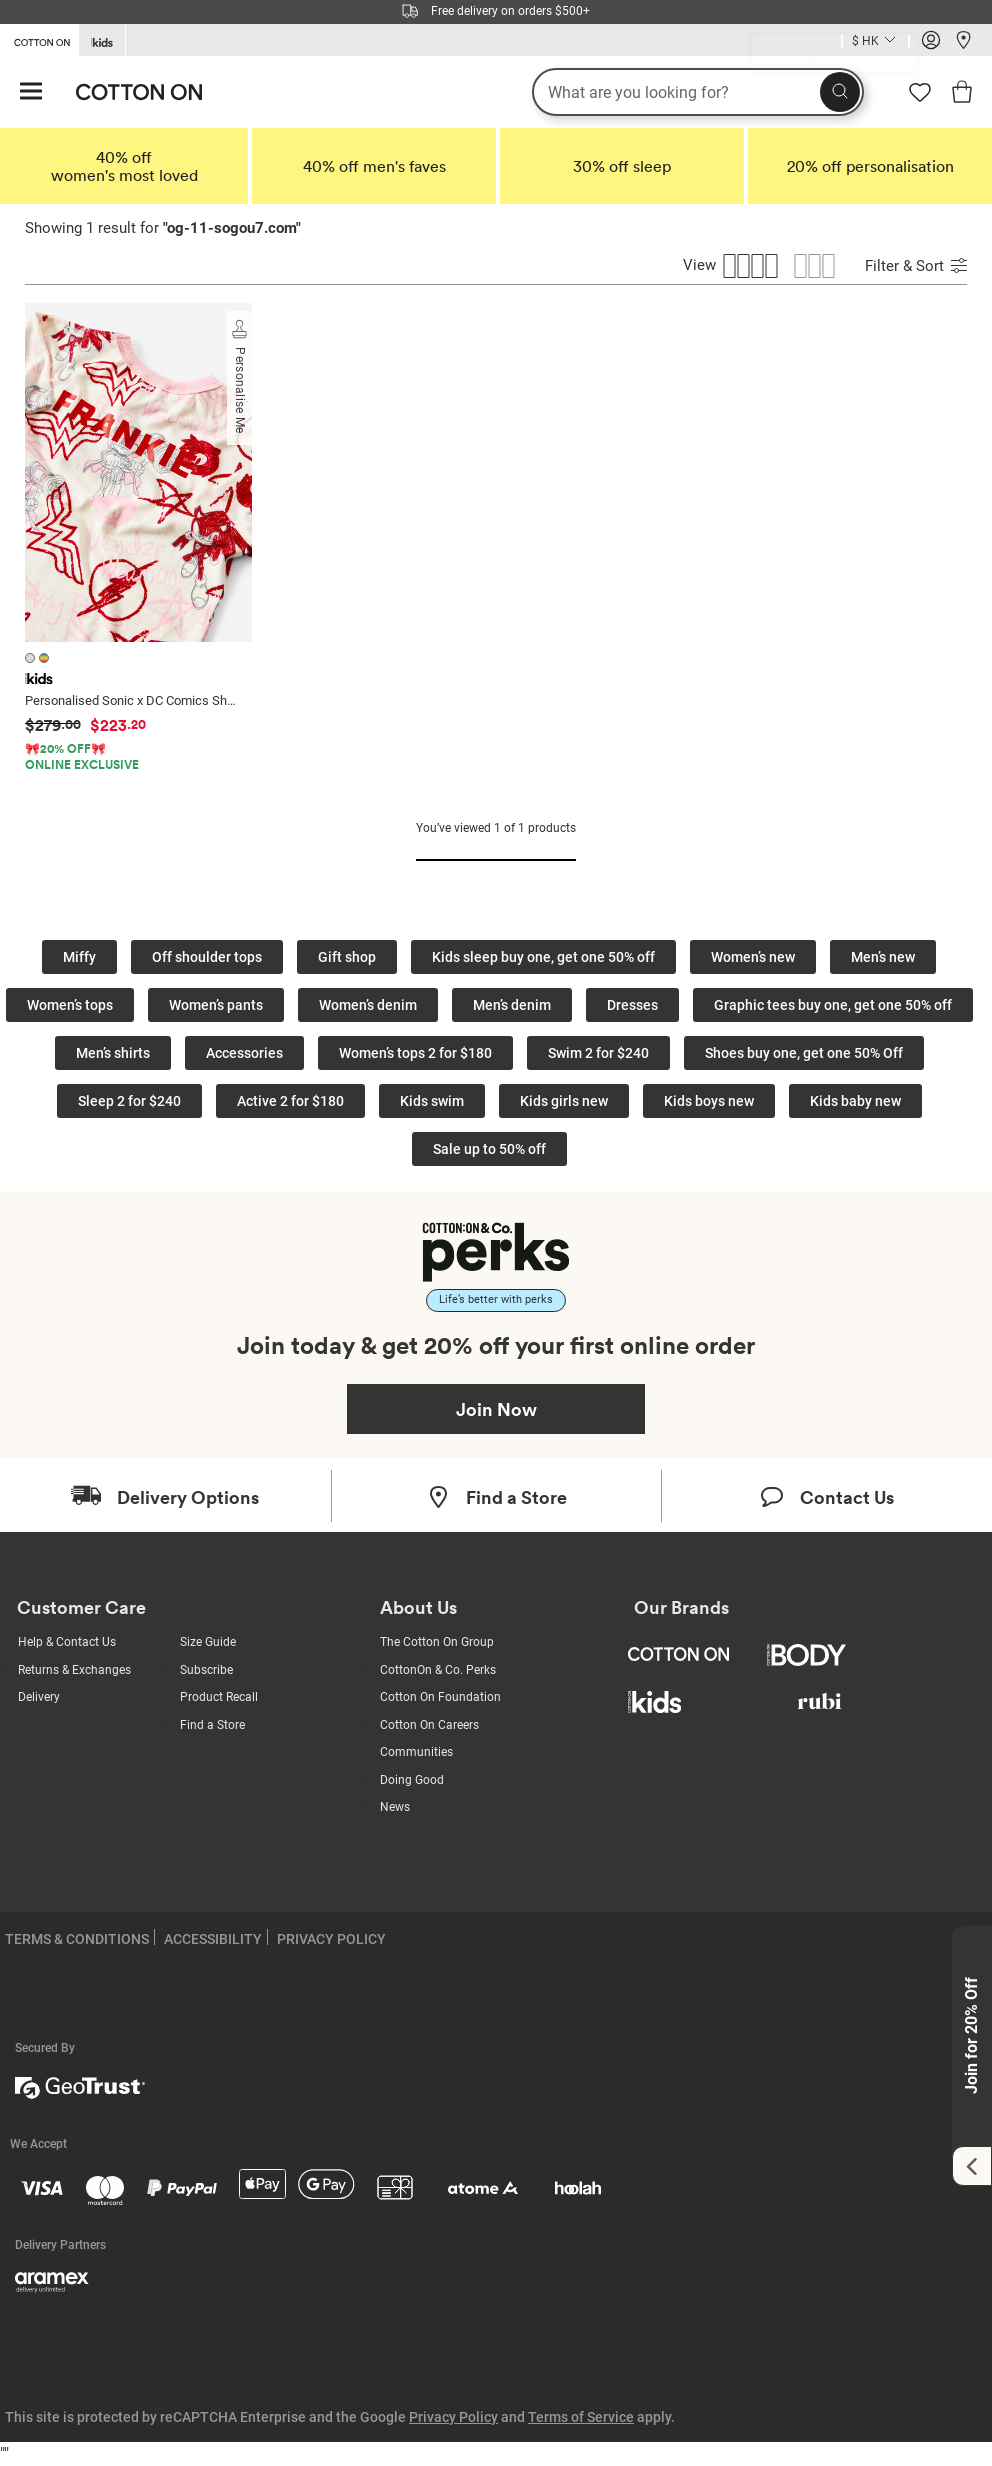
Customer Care (81, 1607)
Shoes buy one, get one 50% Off (804, 1053)
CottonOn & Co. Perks (438, 1670)
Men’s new (883, 957)
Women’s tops (70, 1005)
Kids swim (432, 1101)
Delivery (39, 1697)
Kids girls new (564, 1101)
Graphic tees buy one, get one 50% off (833, 1005)
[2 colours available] (39, 657)
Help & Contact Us (67, 1642)
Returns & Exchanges (74, 1670)
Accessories (244, 1053)
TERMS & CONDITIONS (77, 1939)
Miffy (79, 957)
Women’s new (753, 957)
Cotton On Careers (429, 1725)
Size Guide (208, 1642)
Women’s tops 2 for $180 (415, 1053)
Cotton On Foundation (440, 1697)
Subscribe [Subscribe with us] (206, 1670)
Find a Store (212, 1725)
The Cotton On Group (437, 1642)
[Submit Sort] (958, 268)
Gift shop (347, 957)
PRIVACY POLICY (331, 1939)
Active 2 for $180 (290, 1101)
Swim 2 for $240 (598, 1053)
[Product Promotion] (127, 757)
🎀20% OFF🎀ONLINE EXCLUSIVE (82, 757)
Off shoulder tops (207, 957)
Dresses (632, 1005)
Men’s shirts (113, 1053)
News (395, 1807)
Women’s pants (216, 1005)
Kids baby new (855, 1101)
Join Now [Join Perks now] (496, 1409)
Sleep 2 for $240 (129, 1101)
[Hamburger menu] (31, 92)
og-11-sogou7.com (231, 228)
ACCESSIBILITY (213, 1939)
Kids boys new (709, 1101)
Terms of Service (581, 2417)
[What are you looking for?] (698, 92)
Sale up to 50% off (489, 1149)
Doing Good (412, 1780)
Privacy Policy (453, 2417)
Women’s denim (368, 1005)
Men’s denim (512, 1005)
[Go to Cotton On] (39, 39)
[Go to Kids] (102, 40)
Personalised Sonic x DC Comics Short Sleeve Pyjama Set (133, 700)
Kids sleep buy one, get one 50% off (543, 957)
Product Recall (219, 1697)
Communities (416, 1752)
